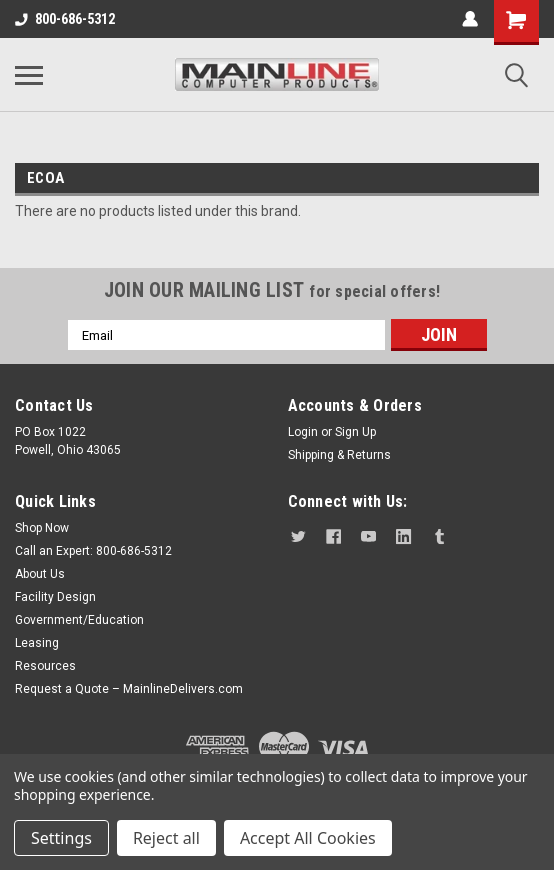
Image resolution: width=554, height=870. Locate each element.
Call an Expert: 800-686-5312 (93, 551)
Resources (45, 666)
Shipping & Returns (339, 455)
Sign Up (355, 432)
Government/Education (79, 620)
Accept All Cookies (308, 838)
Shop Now (42, 528)
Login (303, 432)
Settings (61, 838)
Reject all (166, 838)
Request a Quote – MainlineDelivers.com (129, 689)
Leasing (37, 643)
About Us (40, 574)
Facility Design (55, 597)
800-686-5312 (65, 19)
